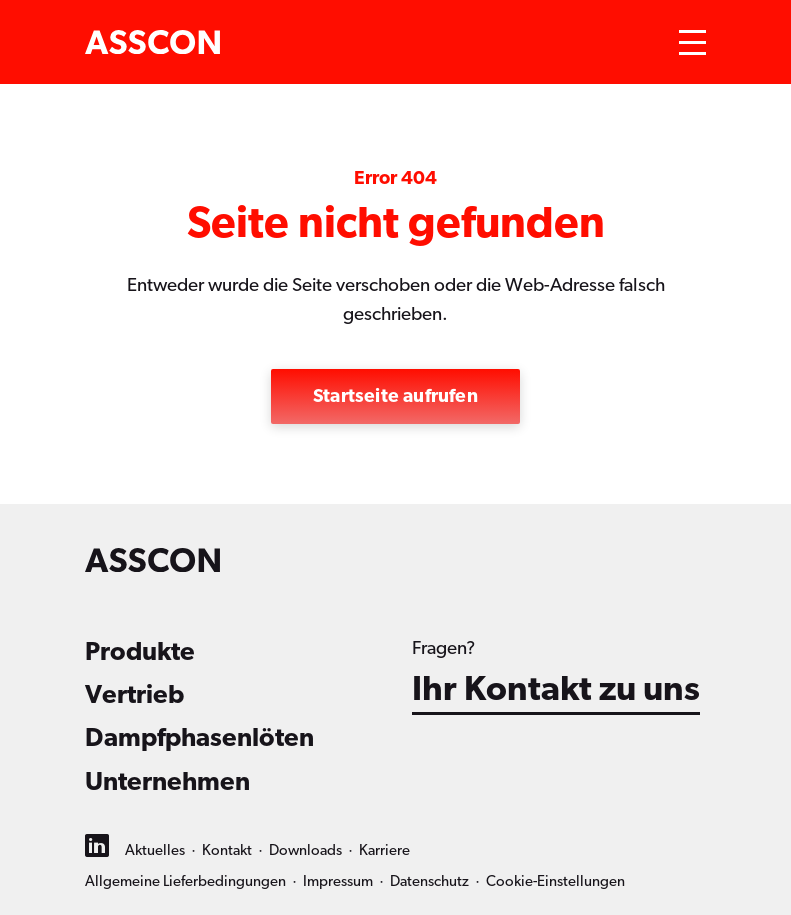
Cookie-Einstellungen (555, 881)
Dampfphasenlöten (199, 738)
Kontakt (227, 850)
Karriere (384, 850)
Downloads (305, 850)
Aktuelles (155, 850)
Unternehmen (167, 782)
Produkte (140, 652)
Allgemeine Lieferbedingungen (185, 881)
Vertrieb (134, 695)
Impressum (338, 881)
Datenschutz (429, 881)
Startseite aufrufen (395, 396)
